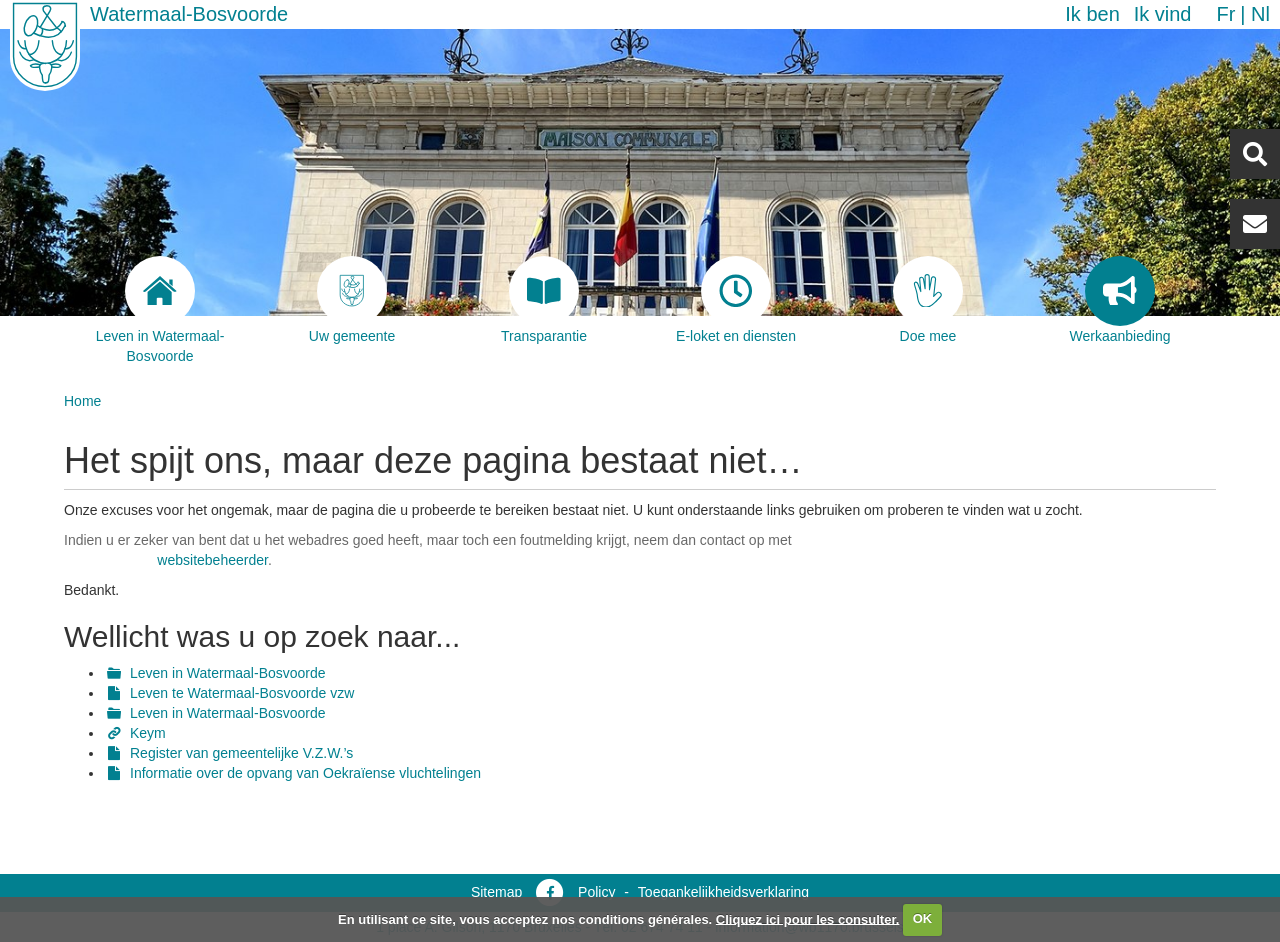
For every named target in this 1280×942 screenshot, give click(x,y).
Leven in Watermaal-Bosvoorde (228, 673)
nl (1260, 14)
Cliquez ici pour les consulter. (808, 918)
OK (923, 918)
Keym (148, 733)
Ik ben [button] (1092, 14)
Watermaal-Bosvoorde (189, 14)
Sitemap (496, 892)
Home (82, 401)
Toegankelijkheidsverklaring (723, 892)
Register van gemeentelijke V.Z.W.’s (241, 753)
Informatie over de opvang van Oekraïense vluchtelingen (305, 773)
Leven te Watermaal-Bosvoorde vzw (242, 693)
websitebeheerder (212, 560)
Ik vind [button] (1163, 14)
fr (1225, 14)
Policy (596, 892)
